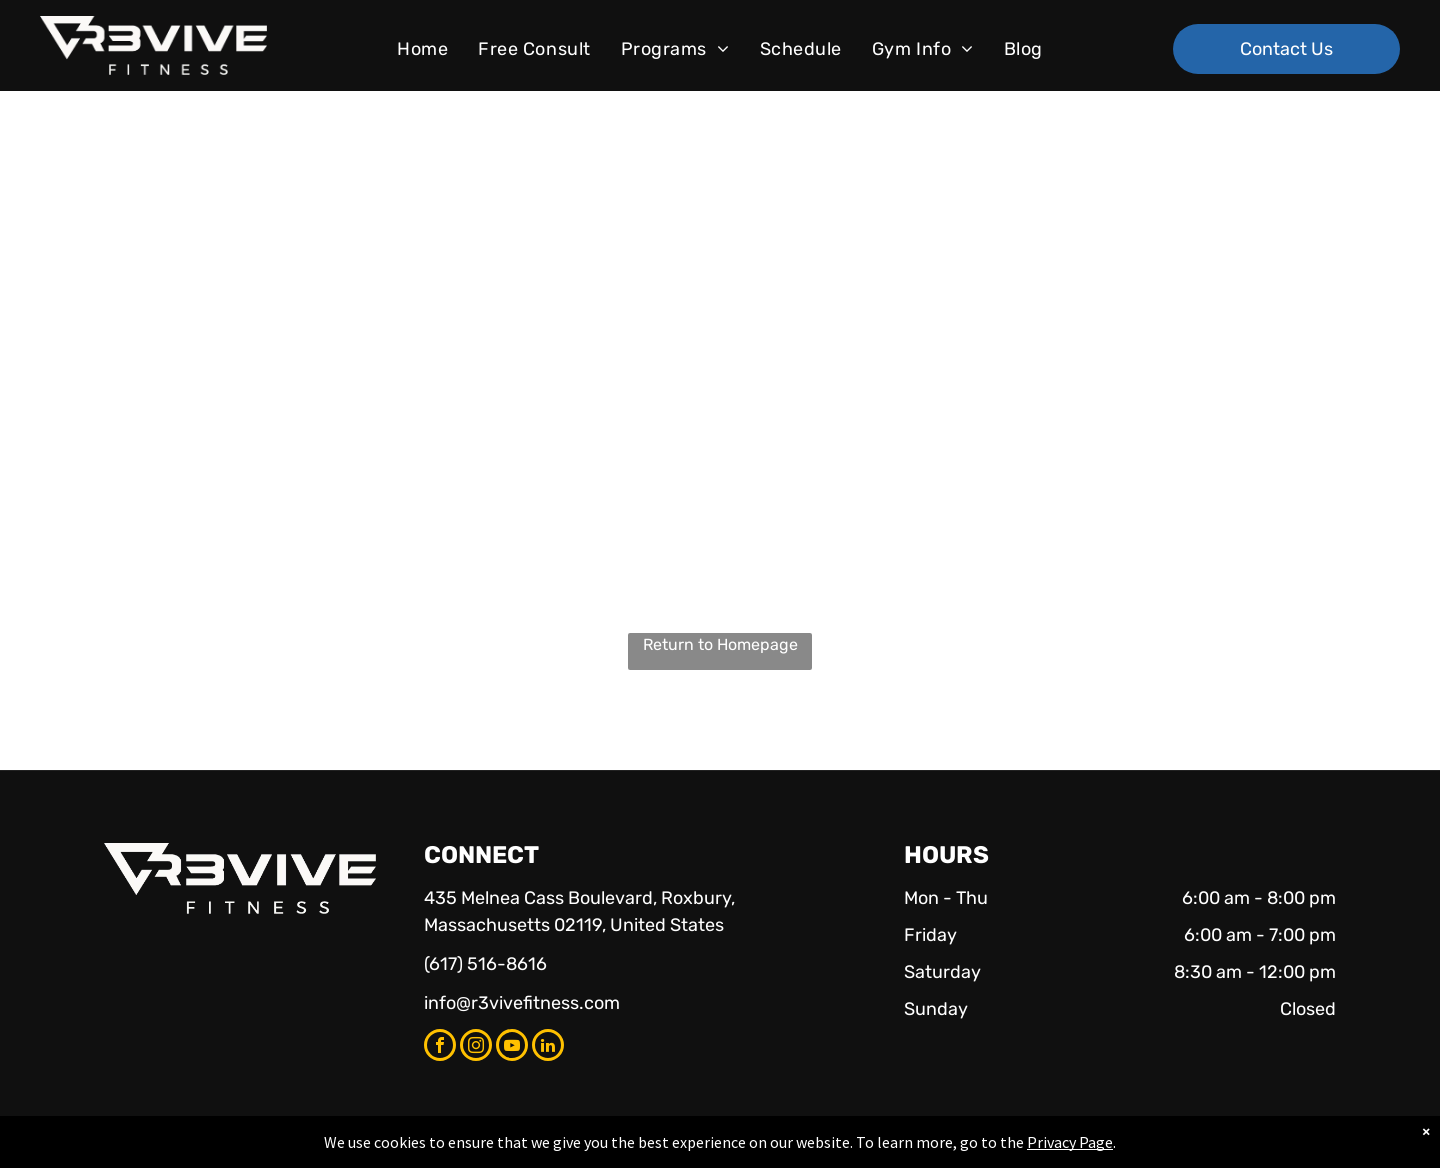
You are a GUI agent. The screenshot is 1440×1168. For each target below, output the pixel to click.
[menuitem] (422, 49)
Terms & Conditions (885, 1149)
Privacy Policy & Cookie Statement (595, 1149)
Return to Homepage (720, 644)
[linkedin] (548, 1047)
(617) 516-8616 (485, 964)
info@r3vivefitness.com (522, 1003)
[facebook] (440, 1047)
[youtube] (512, 1047)
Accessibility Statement (760, 1149)
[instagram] (476, 1047)
